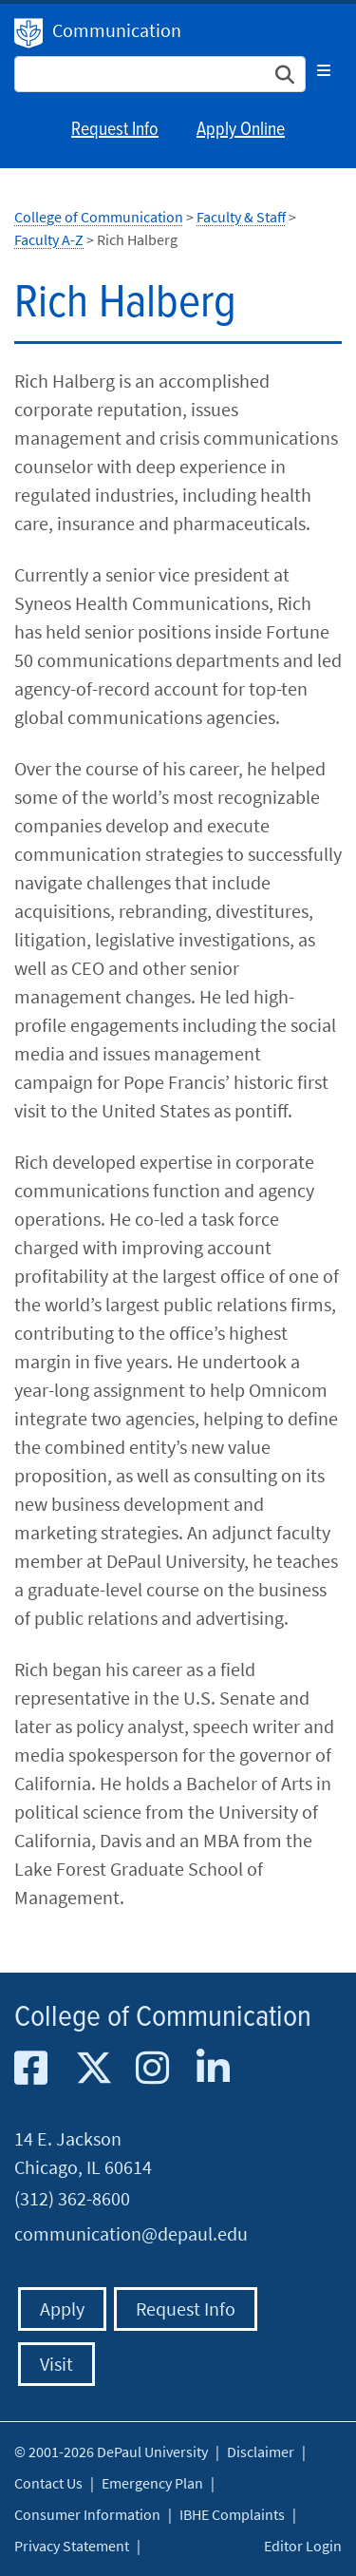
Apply (62, 2308)
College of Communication (98, 216)
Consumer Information (87, 2514)
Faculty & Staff (241, 216)
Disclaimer (260, 2451)
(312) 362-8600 (72, 2198)
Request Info (115, 130)
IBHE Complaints (232, 2514)
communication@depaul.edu (131, 2233)
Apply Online (241, 130)
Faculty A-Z (49, 239)
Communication (116, 30)
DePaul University (28, 33)
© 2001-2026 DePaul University (111, 2451)
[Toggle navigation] (324, 70)
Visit (56, 2364)
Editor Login (303, 2545)
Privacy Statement (71, 2545)
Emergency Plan (152, 2482)
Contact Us (48, 2482)
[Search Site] (160, 74)
